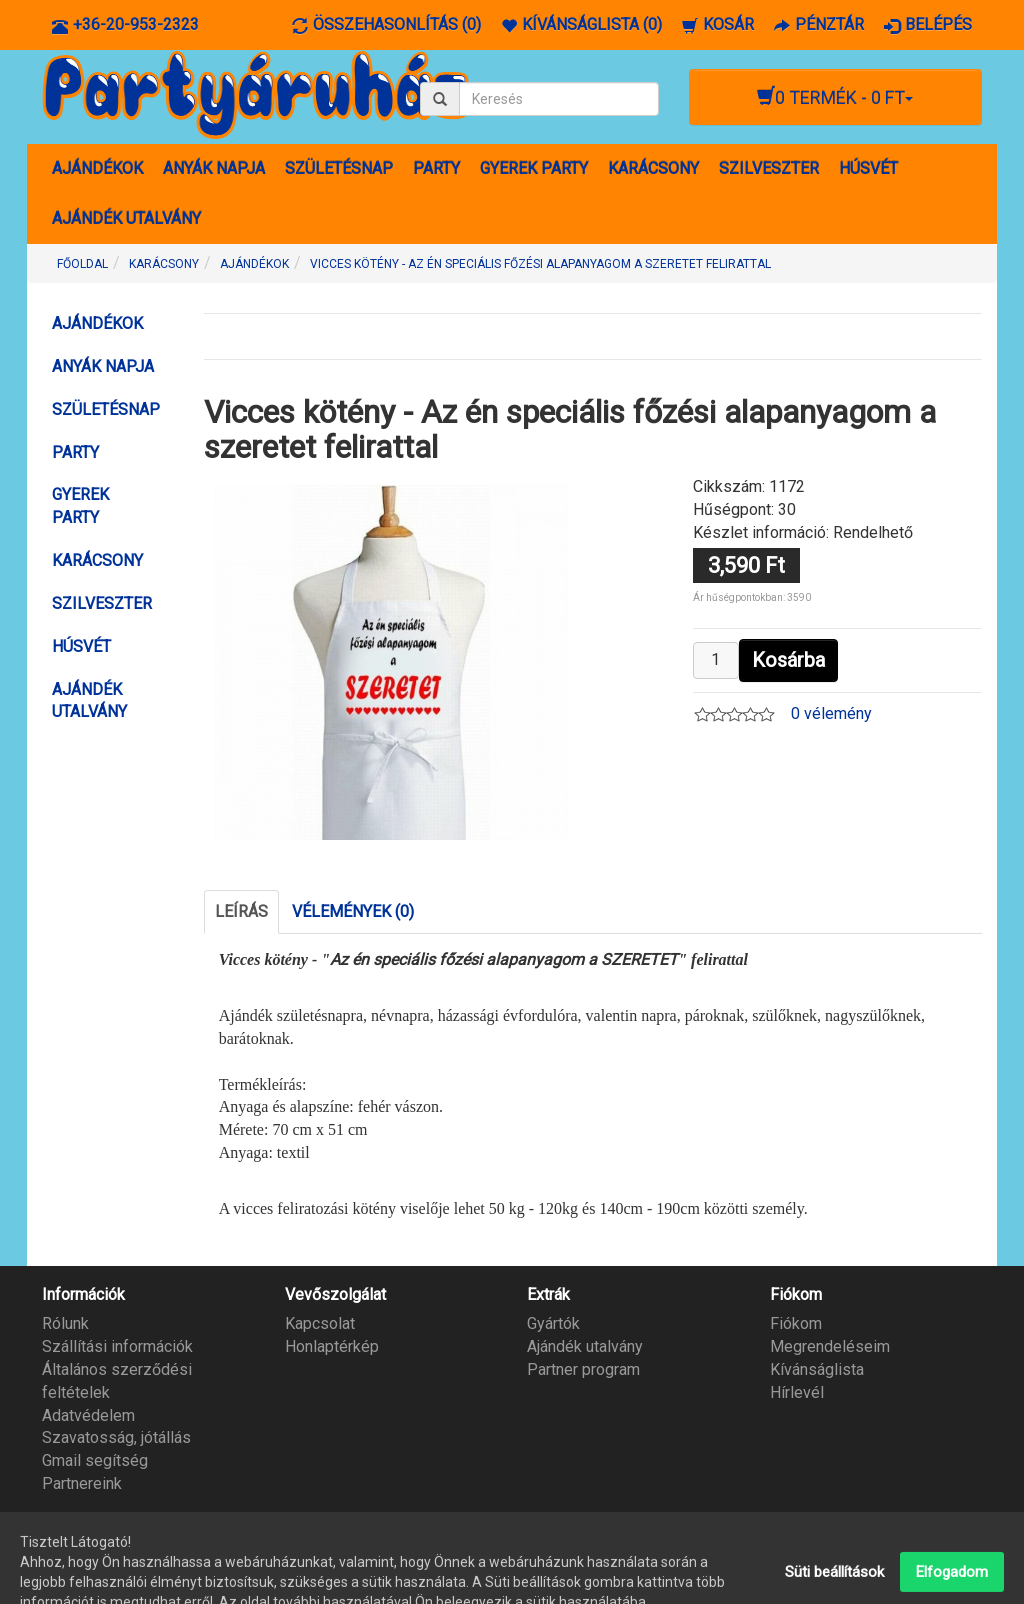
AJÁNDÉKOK (97, 168)
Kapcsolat (320, 1323)
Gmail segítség (95, 1460)
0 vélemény (831, 713)
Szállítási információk (117, 1346)
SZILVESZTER (769, 168)
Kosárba (788, 660)
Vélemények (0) (353, 911)
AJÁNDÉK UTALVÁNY (126, 218)
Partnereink (82, 1483)
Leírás (241, 911)
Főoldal (82, 264)
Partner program (583, 1369)
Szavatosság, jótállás (116, 1437)
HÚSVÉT (868, 168)
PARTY (436, 168)
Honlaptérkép (332, 1346)
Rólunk (65, 1323)
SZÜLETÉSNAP (339, 168)
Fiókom (796, 1323)
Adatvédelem (88, 1415)
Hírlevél (797, 1392)
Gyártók (553, 1323)
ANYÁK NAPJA (214, 168)
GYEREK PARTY (534, 168)
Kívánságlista (817, 1369)
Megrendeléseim (830, 1346)
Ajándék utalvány (585, 1346)
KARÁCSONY (653, 168)
